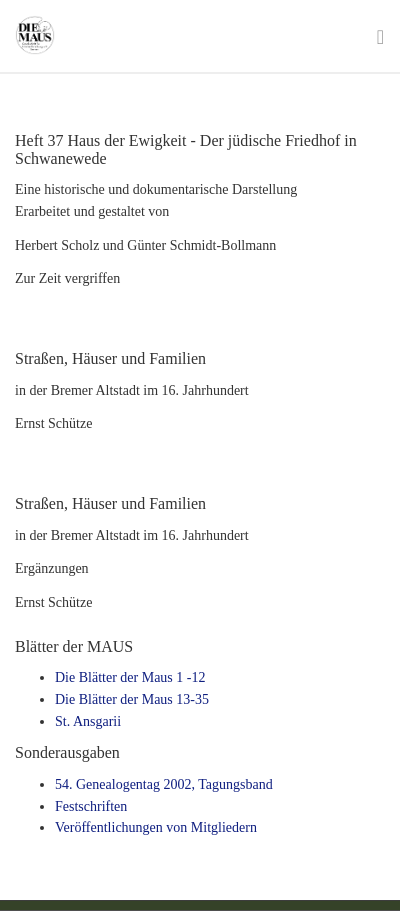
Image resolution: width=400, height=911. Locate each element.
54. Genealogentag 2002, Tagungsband (164, 784)
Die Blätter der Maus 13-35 (132, 699)
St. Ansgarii (88, 721)
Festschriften (91, 806)
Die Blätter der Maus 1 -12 (130, 677)
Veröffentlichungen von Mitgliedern (156, 827)
